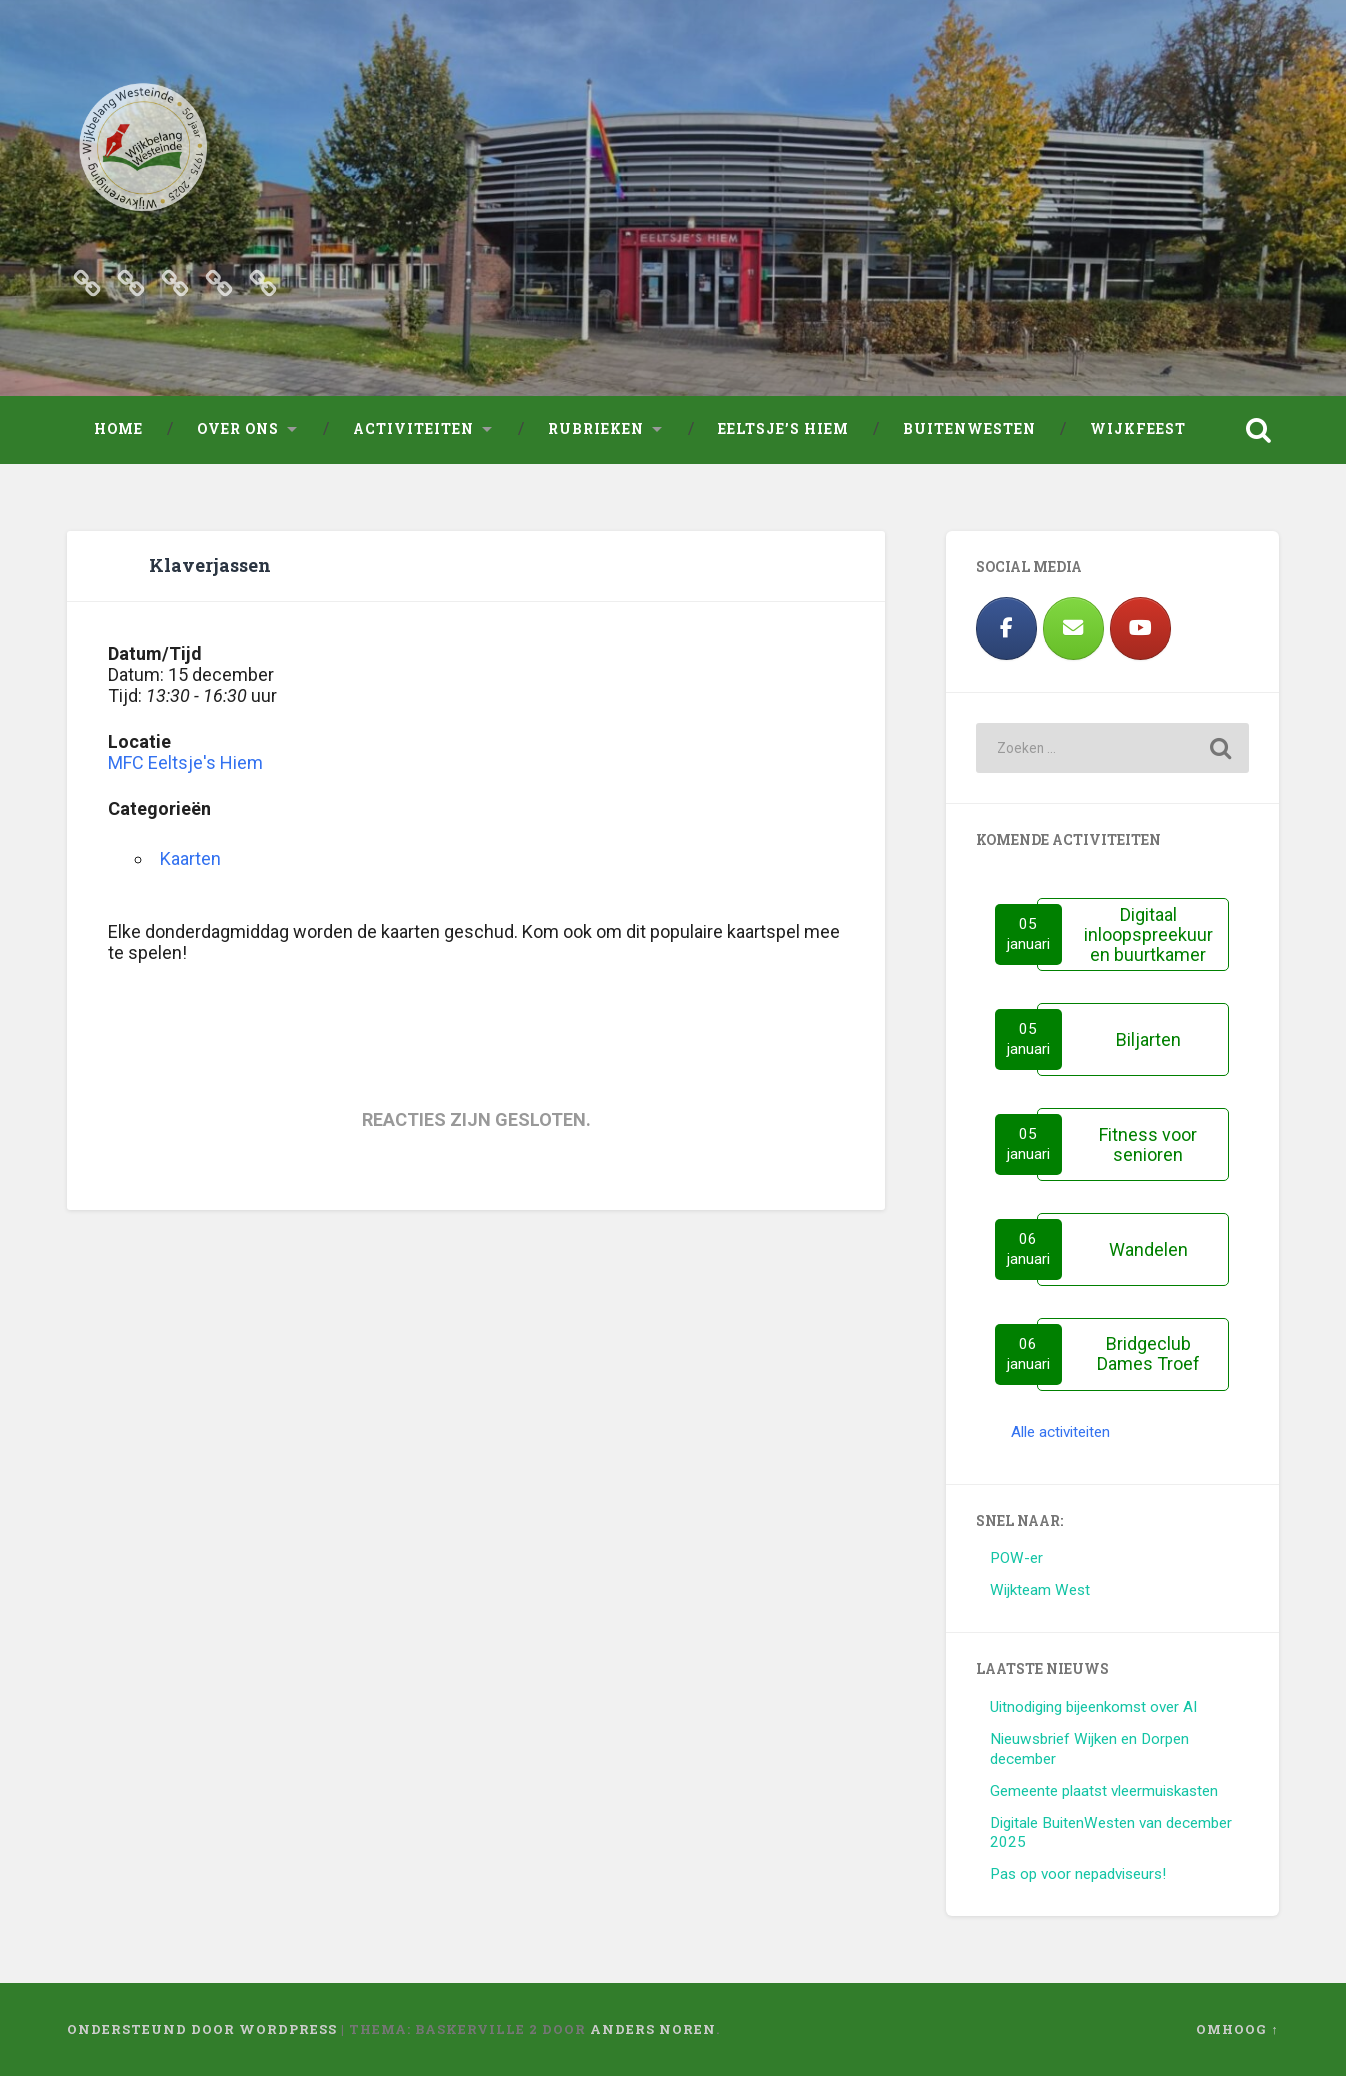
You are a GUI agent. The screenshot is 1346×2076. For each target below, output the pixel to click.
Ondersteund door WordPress (202, 2029)
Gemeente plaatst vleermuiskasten (1104, 1791)
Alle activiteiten (1060, 1432)
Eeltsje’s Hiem (783, 429)
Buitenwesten (969, 429)
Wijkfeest (1138, 429)
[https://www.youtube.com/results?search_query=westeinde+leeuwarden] (1140, 628)
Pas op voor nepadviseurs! (1078, 1874)
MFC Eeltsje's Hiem (185, 762)
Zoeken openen (1259, 430)
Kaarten (190, 858)
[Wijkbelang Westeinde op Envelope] (1073, 628)
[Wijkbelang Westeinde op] (1207, 628)
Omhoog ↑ (1237, 2029)
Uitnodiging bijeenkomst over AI (1093, 1707)
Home (118, 429)
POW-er (1016, 1558)
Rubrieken (596, 429)
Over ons (238, 429)
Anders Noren (653, 2029)
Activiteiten (413, 429)
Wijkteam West (1040, 1590)
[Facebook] (1006, 628)
